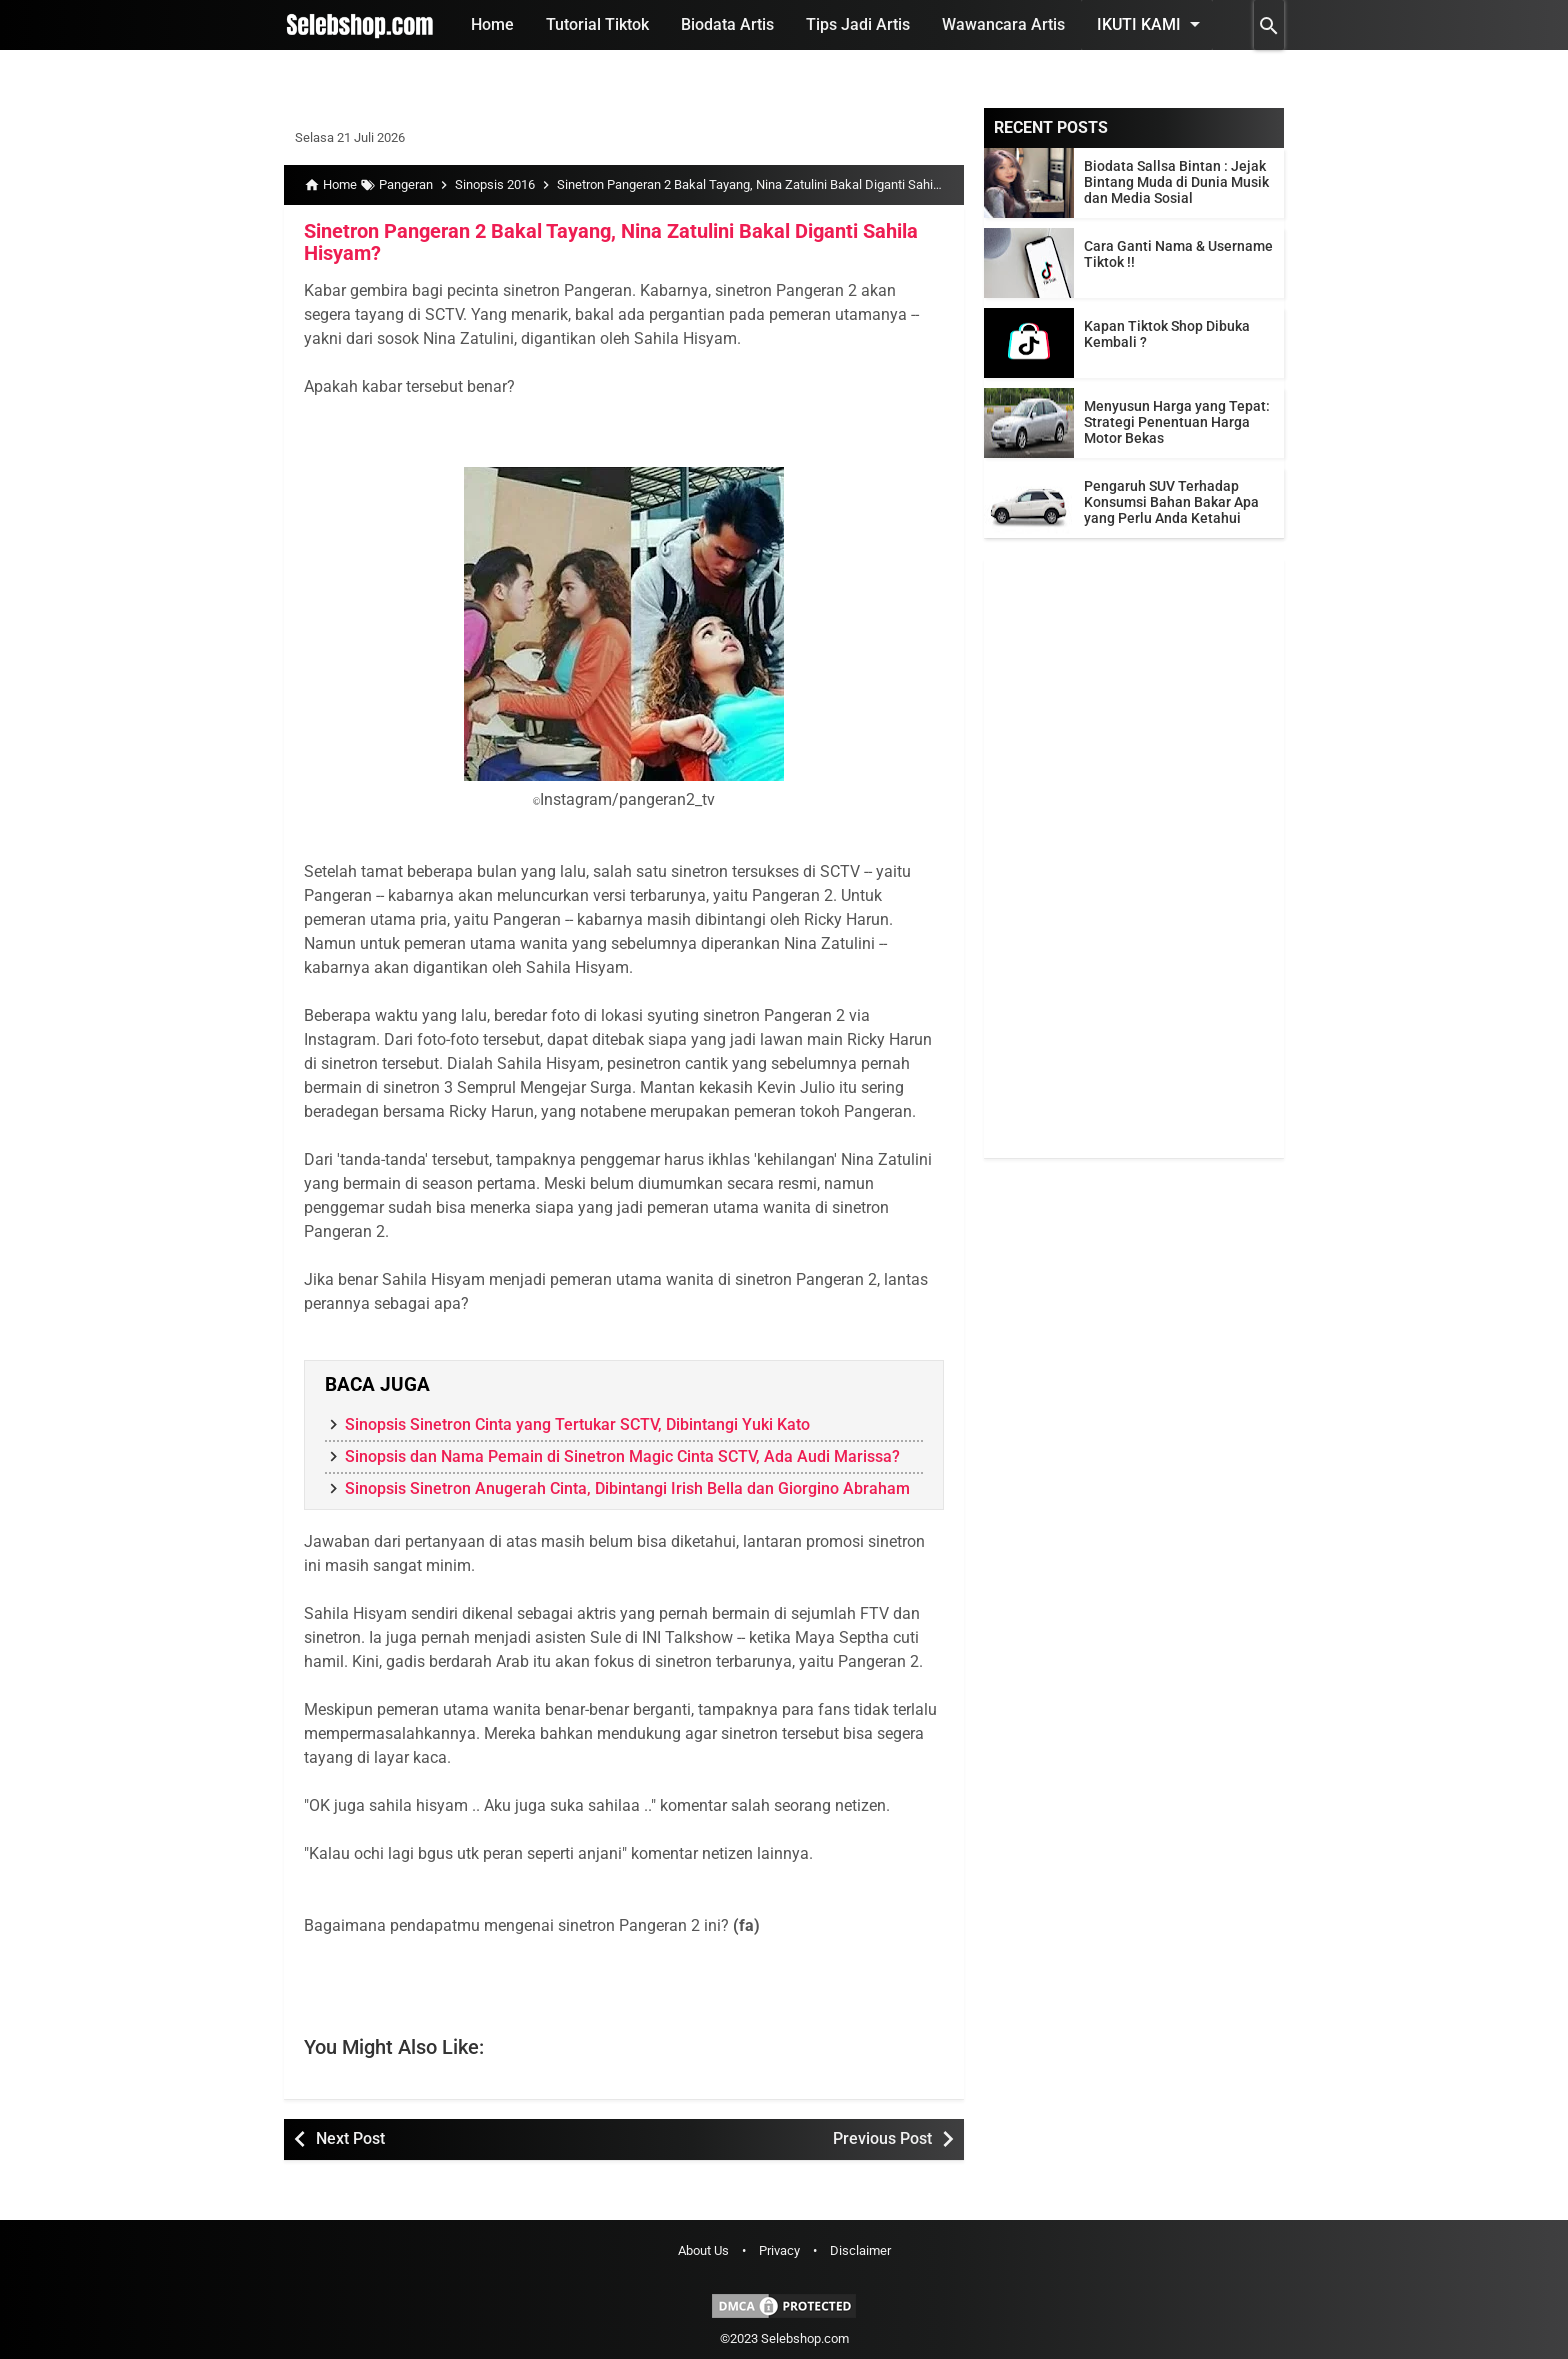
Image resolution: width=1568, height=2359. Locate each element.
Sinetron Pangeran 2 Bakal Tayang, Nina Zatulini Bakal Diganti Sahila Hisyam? (611, 242)
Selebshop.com (805, 2338)
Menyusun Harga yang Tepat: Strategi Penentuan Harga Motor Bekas (1177, 422)
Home (492, 24)
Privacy (779, 2250)
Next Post (350, 2138)
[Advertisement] (1134, 858)
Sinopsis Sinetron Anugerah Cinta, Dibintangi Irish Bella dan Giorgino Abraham (627, 1488)
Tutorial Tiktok (597, 24)
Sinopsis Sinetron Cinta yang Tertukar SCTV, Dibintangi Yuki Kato (577, 1424)
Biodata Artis (727, 24)
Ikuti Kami (1152, 24)
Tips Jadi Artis (858, 24)
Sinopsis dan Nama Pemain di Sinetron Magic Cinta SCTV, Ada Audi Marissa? (622, 1456)
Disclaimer (860, 2250)
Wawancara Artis (1003, 24)
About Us (703, 2250)
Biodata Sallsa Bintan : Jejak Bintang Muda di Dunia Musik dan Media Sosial (1176, 182)
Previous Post (882, 2138)
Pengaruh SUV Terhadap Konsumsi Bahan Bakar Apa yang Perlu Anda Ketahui (1171, 502)
